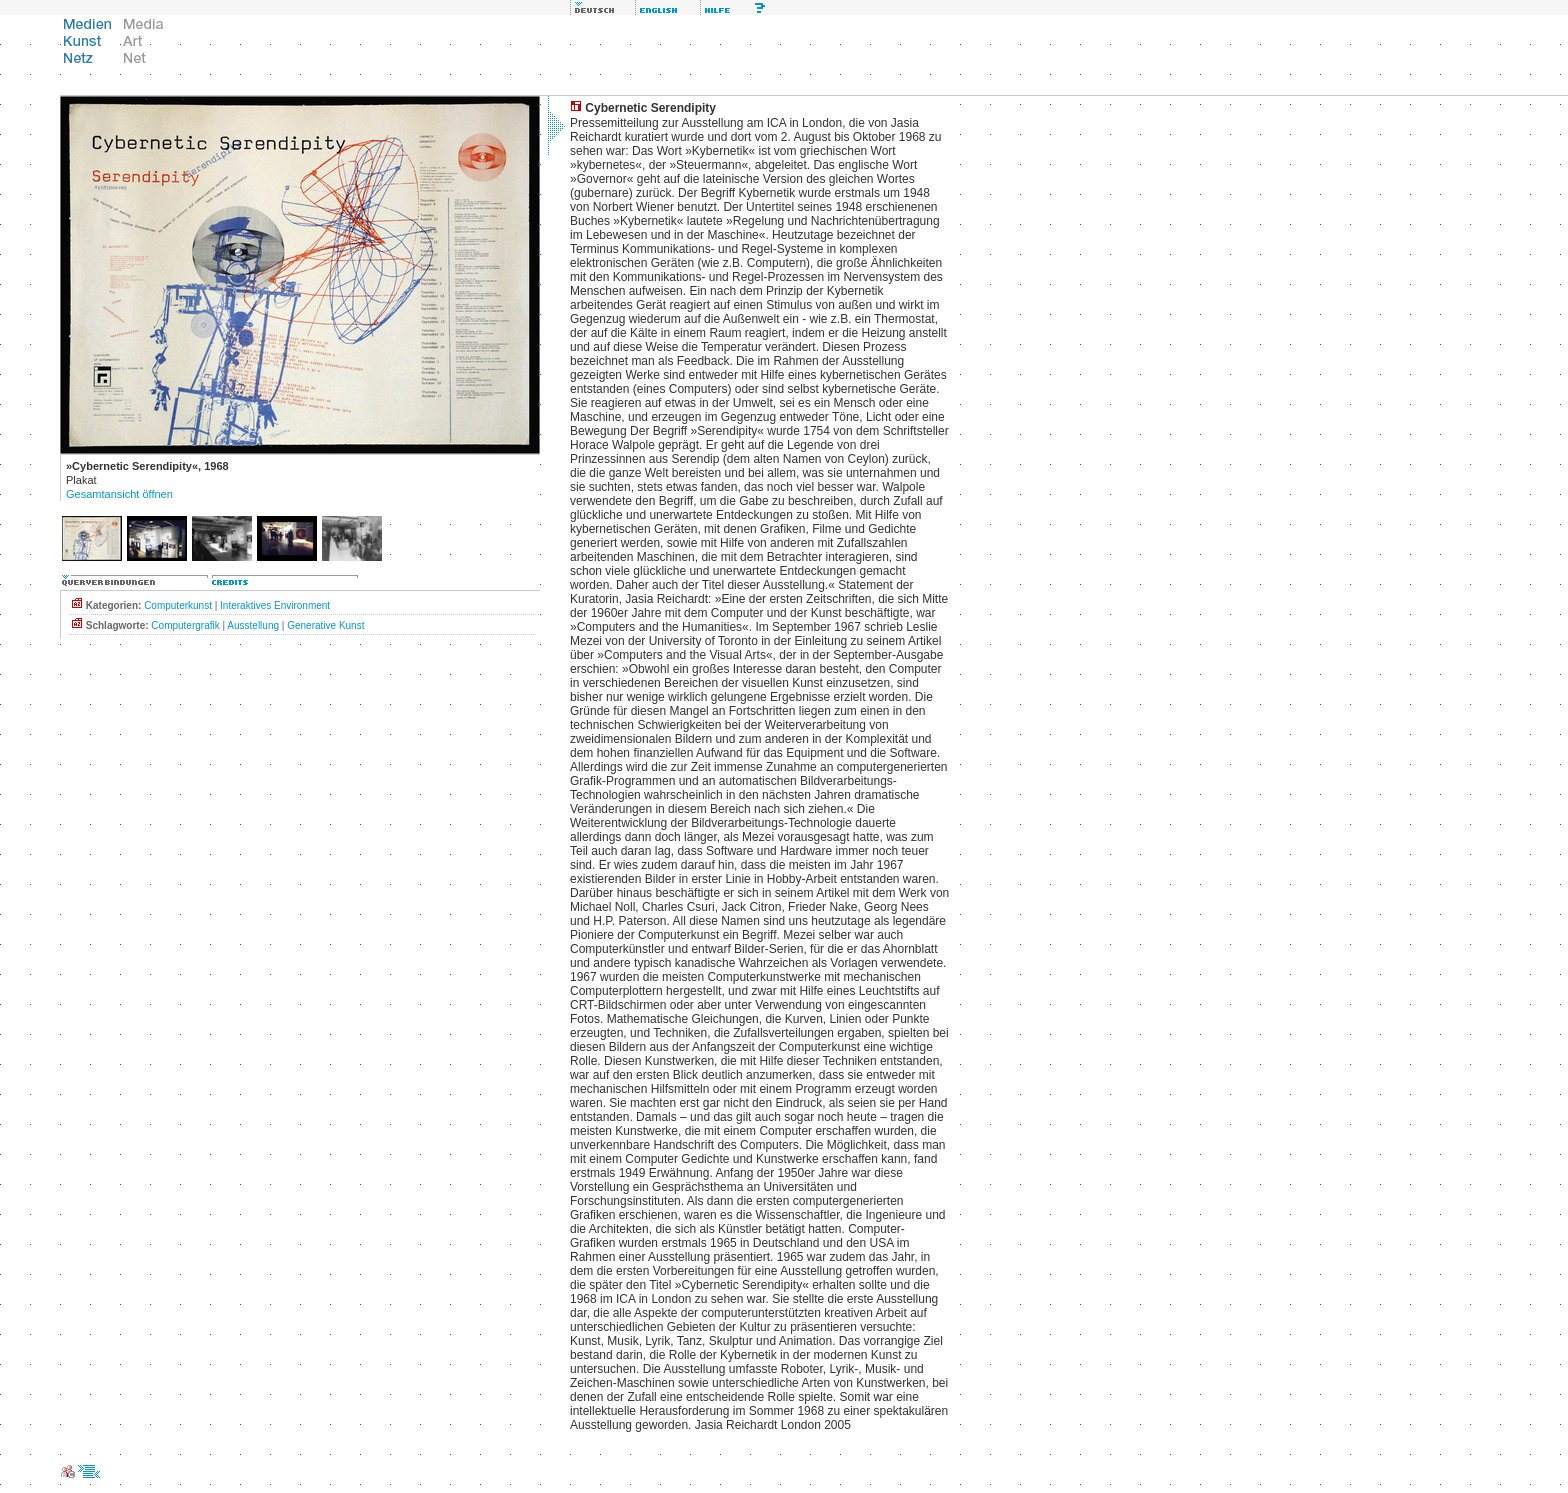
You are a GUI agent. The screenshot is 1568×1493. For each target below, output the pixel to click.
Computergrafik (185, 625)
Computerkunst (178, 605)
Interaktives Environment (275, 605)
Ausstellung (253, 625)
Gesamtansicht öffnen (119, 494)
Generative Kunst (325, 625)
